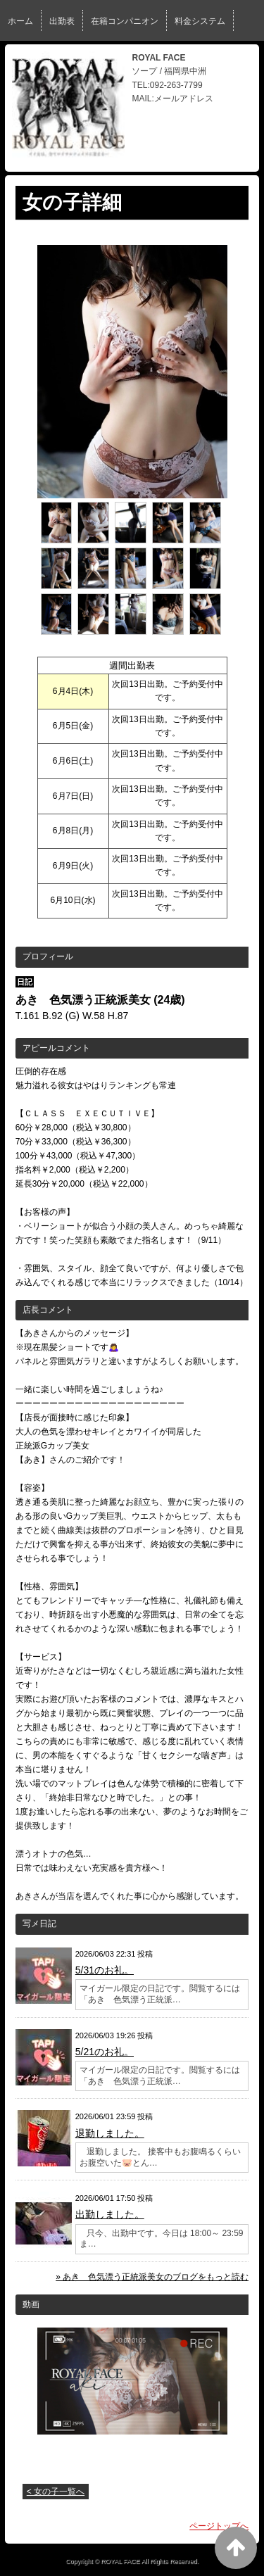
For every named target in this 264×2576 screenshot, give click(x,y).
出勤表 (62, 21)
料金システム (200, 21)
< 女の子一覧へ (55, 2491)
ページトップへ (219, 2526)
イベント (25, 59)
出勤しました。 (109, 2214)
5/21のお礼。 (104, 2051)
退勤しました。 (109, 2133)
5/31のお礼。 (104, 1970)
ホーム (20, 21)
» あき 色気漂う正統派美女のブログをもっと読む (152, 2277)
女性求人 (116, 59)
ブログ (70, 59)
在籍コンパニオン (124, 21)
